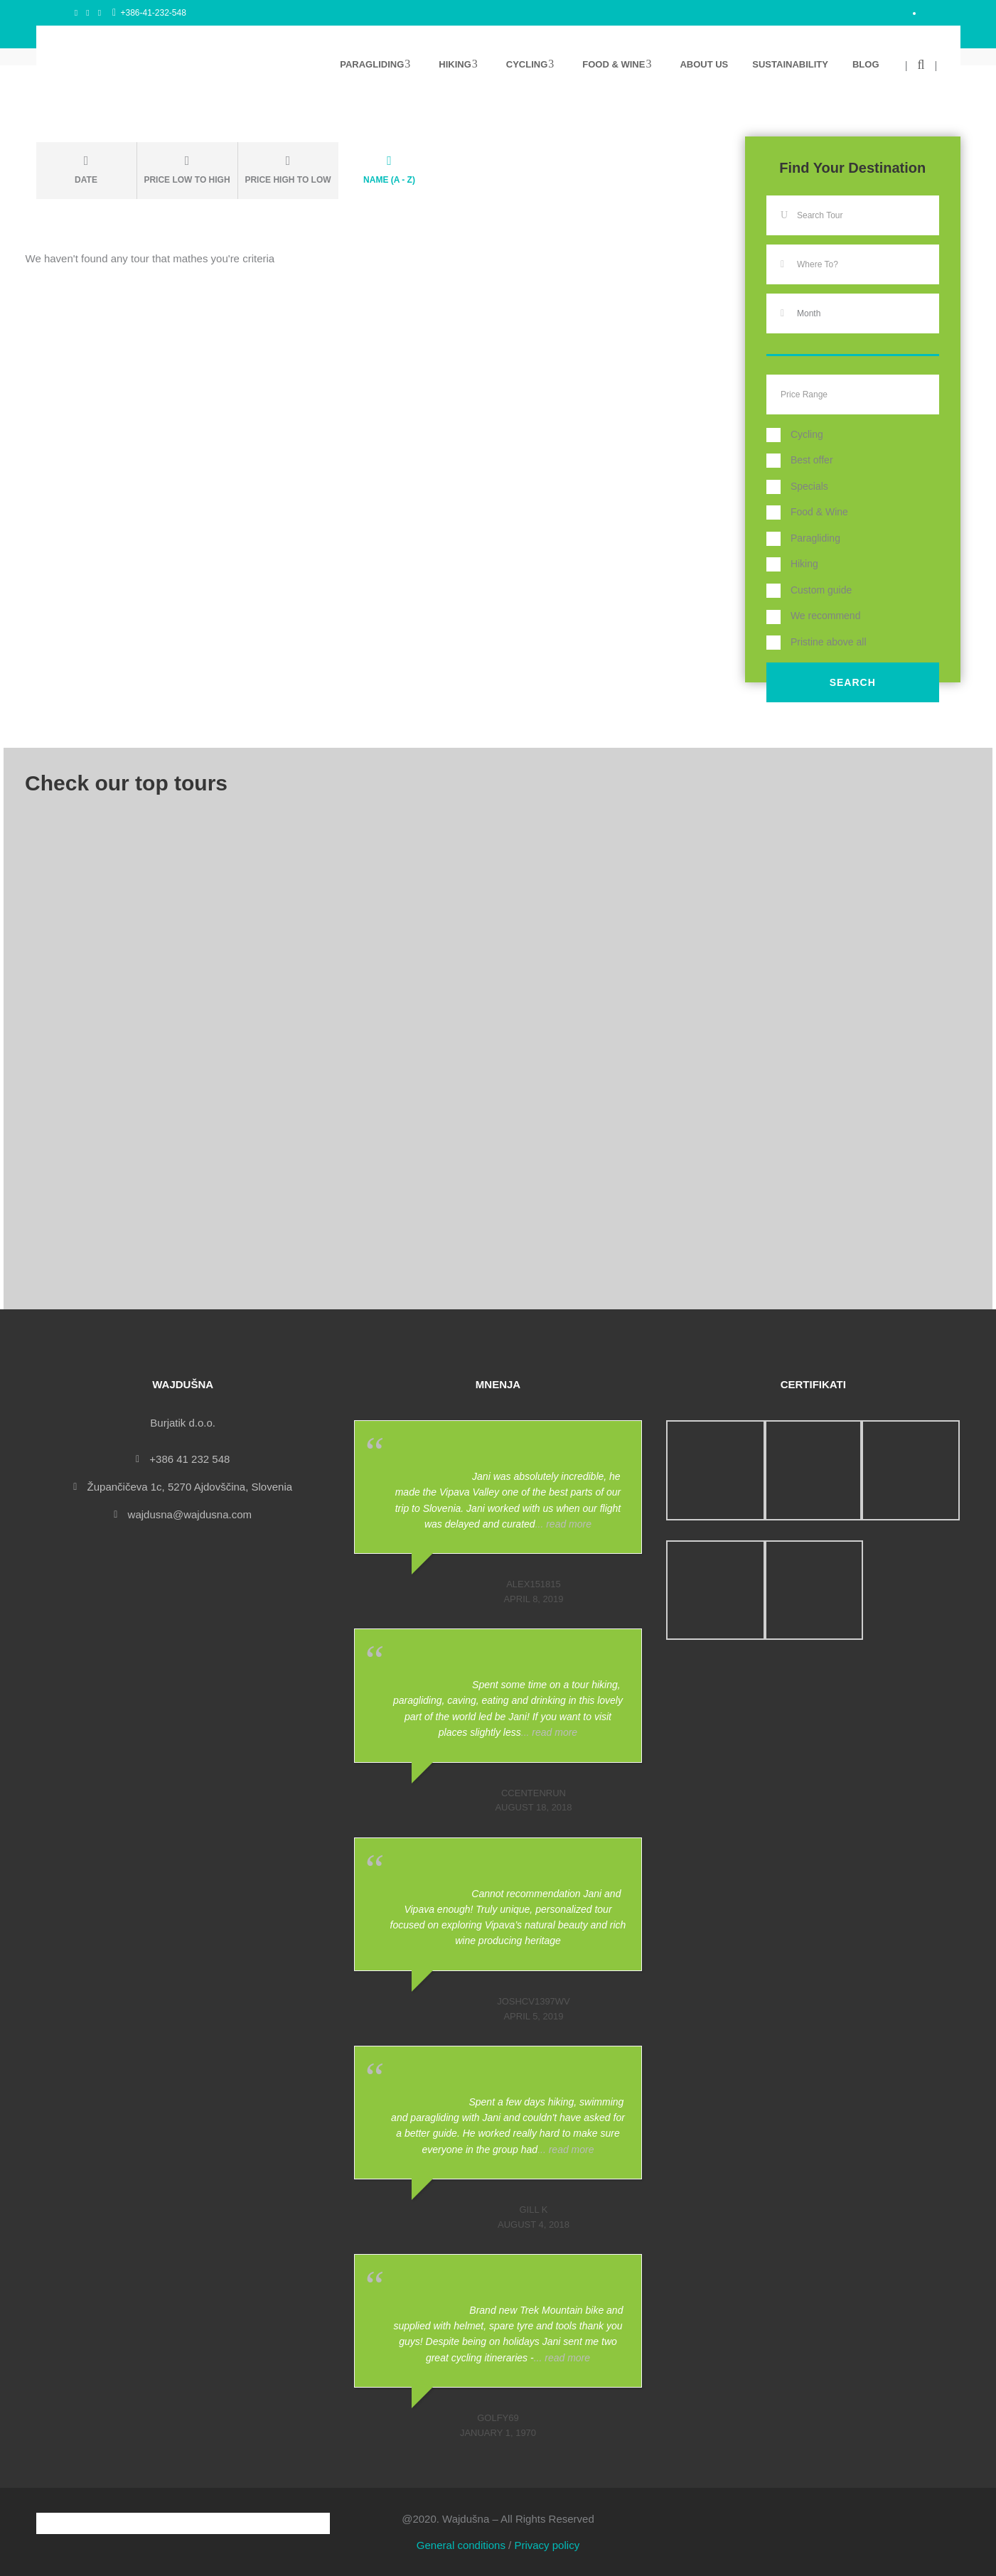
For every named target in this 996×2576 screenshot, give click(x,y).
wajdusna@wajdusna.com (190, 1514)
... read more (563, 1524)
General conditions (461, 2545)
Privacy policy (546, 2545)
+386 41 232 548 (189, 1459)
